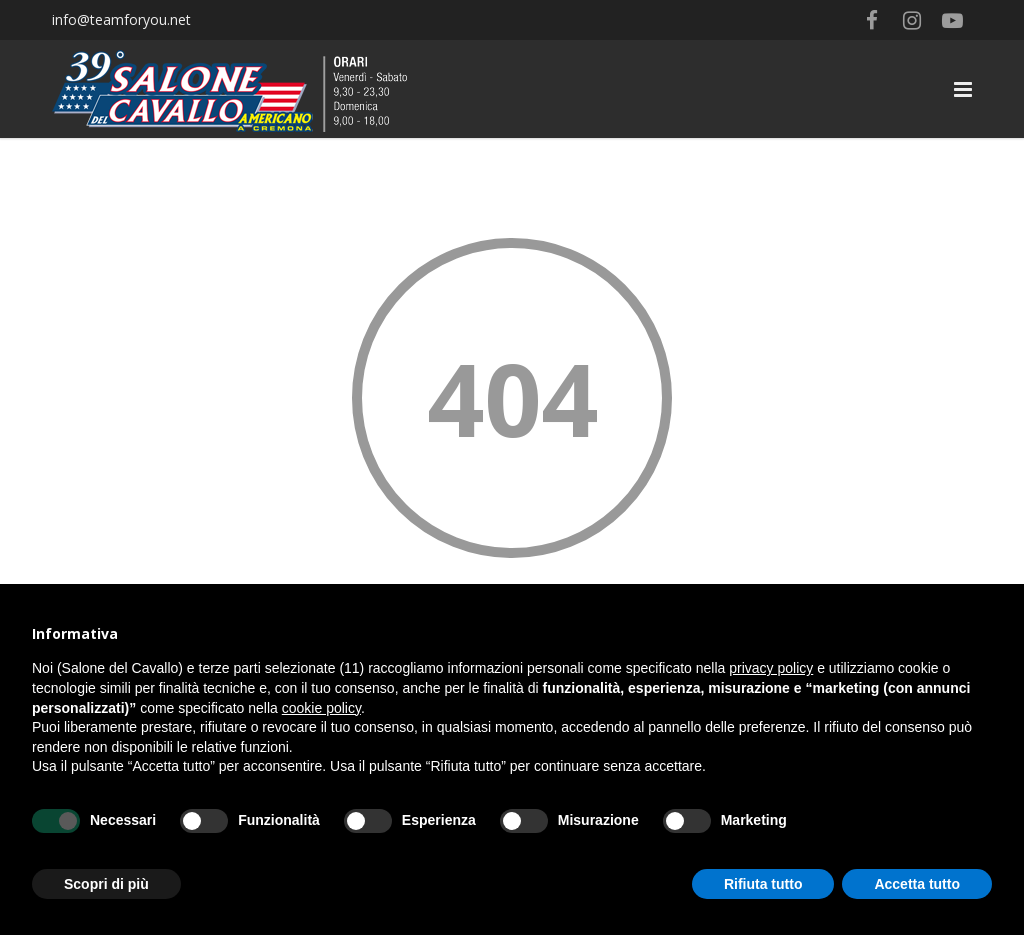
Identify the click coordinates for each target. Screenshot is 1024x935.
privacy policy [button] (771, 668)
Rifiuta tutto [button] (763, 884)
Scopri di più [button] (106, 884)
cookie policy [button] (321, 708)
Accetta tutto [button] (917, 884)
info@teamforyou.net (121, 19)
